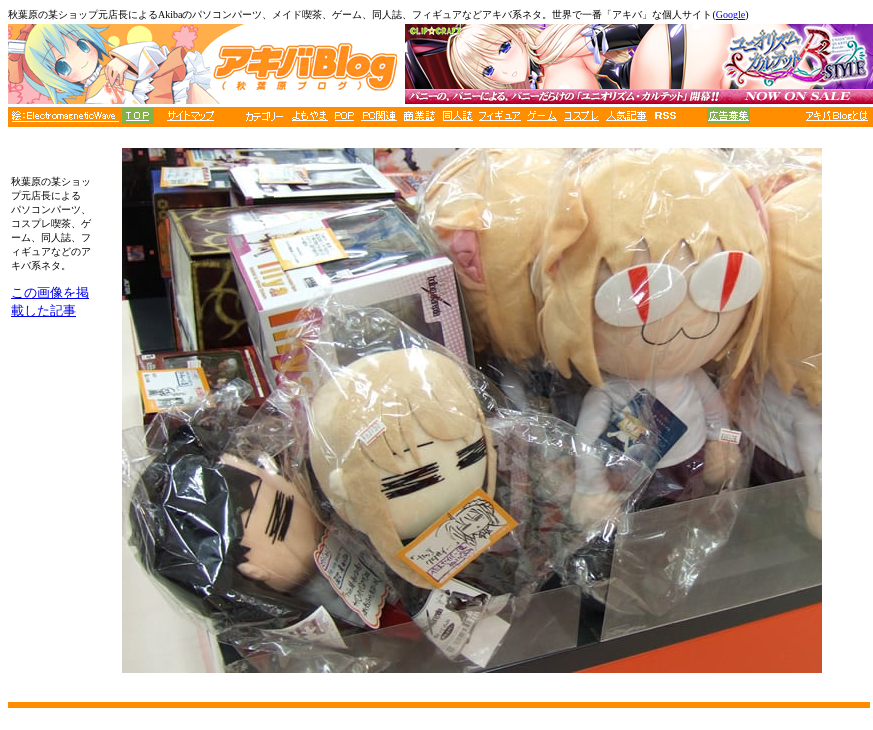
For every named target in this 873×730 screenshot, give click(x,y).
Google (730, 14)
